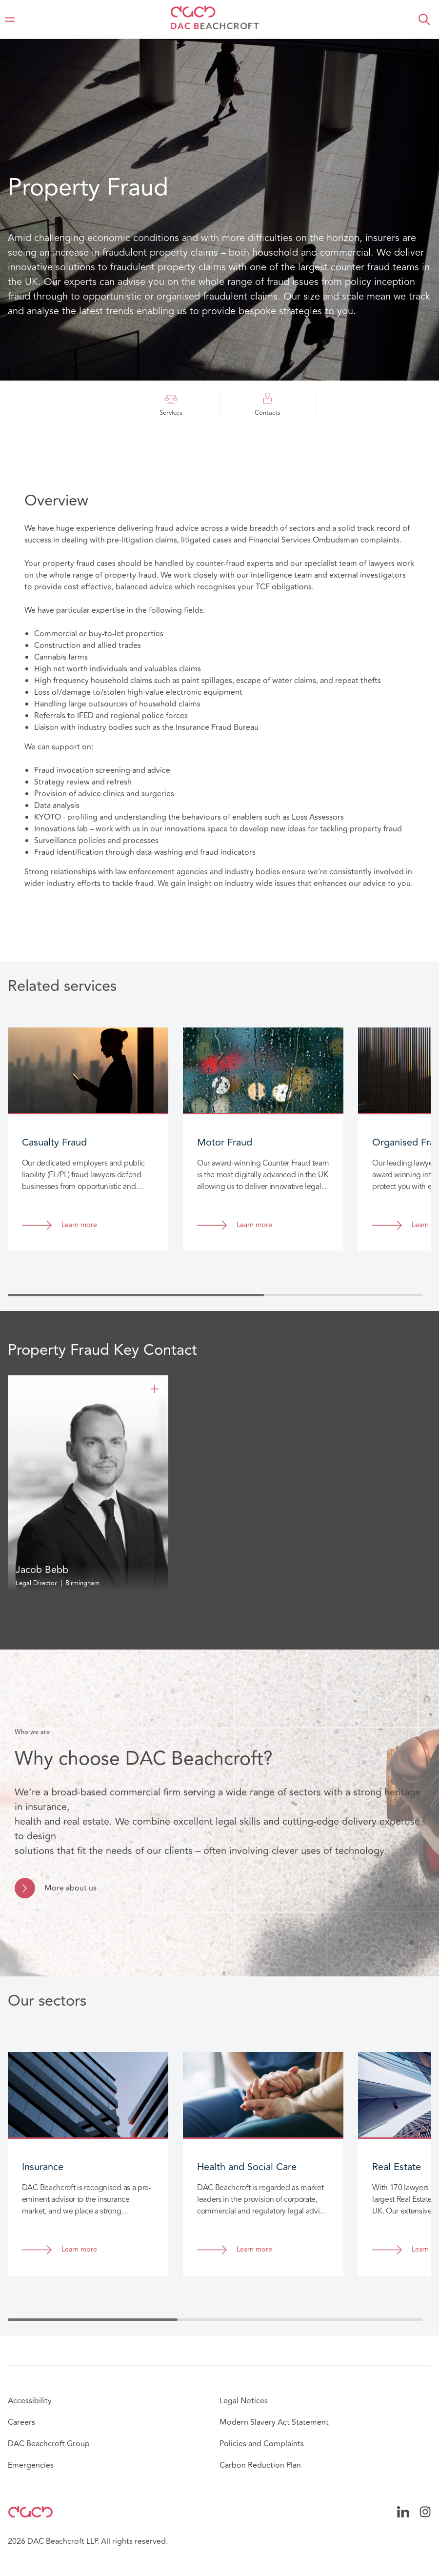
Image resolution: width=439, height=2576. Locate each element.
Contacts (267, 405)
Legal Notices (244, 2401)
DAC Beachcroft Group (49, 2444)
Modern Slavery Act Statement (274, 2422)
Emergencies (31, 2465)
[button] (424, 19)
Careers (21, 2422)
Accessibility (30, 2401)
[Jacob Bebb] (155, 1389)
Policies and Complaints (262, 2444)
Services (171, 405)
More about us (70, 1888)
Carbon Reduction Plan (260, 2465)
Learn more (79, 1225)
